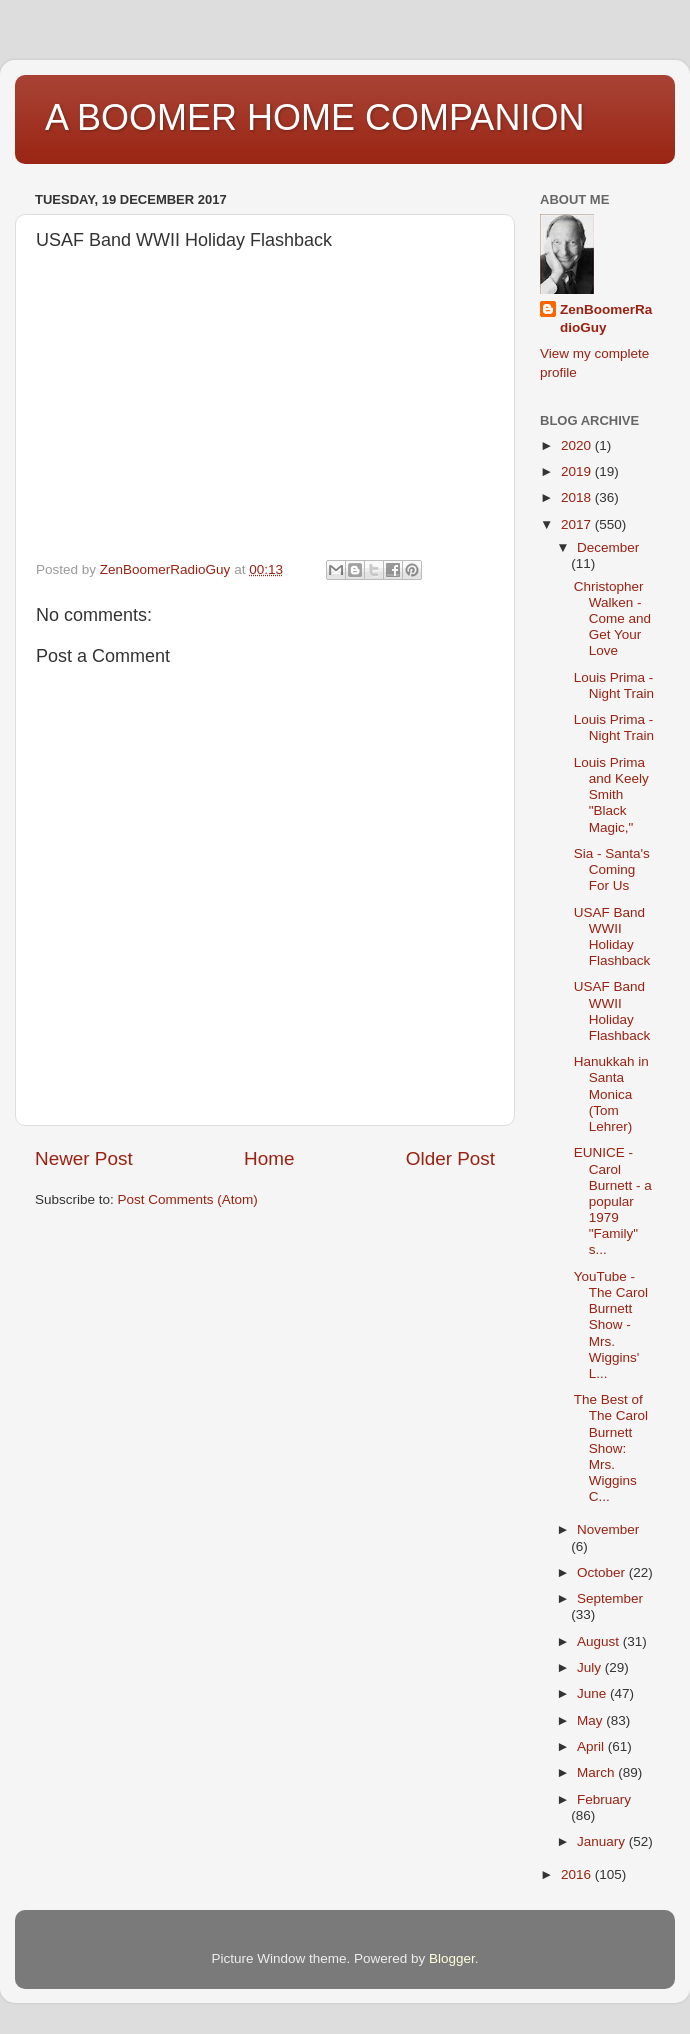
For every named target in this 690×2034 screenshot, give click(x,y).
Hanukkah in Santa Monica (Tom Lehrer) (611, 1094)
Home (269, 1158)
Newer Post (84, 1158)
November (608, 1529)
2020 (578, 445)
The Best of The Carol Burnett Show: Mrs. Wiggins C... (611, 1448)
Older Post (450, 1158)
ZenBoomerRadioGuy (606, 319)
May (591, 1720)
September (610, 1598)
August (600, 1641)
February (604, 1799)
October (603, 1572)
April (592, 1746)
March (597, 1772)
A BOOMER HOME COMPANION (314, 117)
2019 (578, 471)
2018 (578, 497)
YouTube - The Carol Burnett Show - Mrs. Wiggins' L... (611, 1325)
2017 (578, 524)
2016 (578, 1874)
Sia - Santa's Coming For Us (612, 869)
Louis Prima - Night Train (614, 685)
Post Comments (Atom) (188, 1199)
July (591, 1667)
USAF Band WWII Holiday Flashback (612, 937)
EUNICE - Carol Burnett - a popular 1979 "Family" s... (613, 1201)
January (603, 1841)
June (593, 1693)
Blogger (452, 1958)
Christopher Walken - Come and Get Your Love (612, 619)
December (608, 547)
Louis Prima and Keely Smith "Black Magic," (611, 795)
